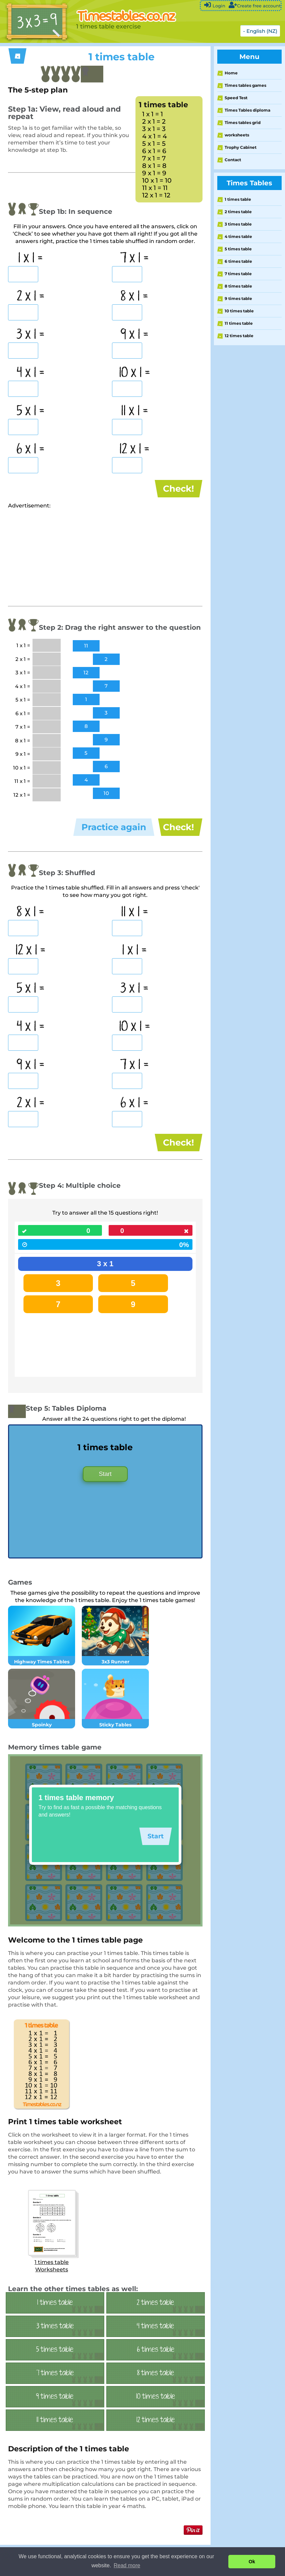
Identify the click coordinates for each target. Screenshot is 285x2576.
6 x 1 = (30, 449)
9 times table (238, 298)
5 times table (238, 248)
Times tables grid (243, 122)
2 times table (238, 211)
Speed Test (236, 97)
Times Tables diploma (247, 110)
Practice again (113, 832)
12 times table (239, 335)
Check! (178, 488)
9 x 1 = (134, 335)
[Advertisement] (64, 562)
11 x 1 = (134, 411)
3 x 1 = (30, 335)
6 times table (238, 261)
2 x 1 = (31, 296)
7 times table (238, 273)
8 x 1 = (134, 296)
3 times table (238, 224)
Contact (233, 159)
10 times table (239, 310)
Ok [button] (252, 2561)
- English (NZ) (260, 31)
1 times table (238, 199)
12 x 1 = (134, 449)
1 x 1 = (30, 258)
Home (231, 72)
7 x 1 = (134, 258)
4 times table (238, 236)
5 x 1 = (31, 411)
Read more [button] (127, 2565)
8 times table (238, 286)
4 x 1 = (31, 373)
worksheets (237, 134)
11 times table (239, 323)
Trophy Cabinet (240, 147)
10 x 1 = (134, 373)
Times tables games (245, 85)
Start (105, 1489)
